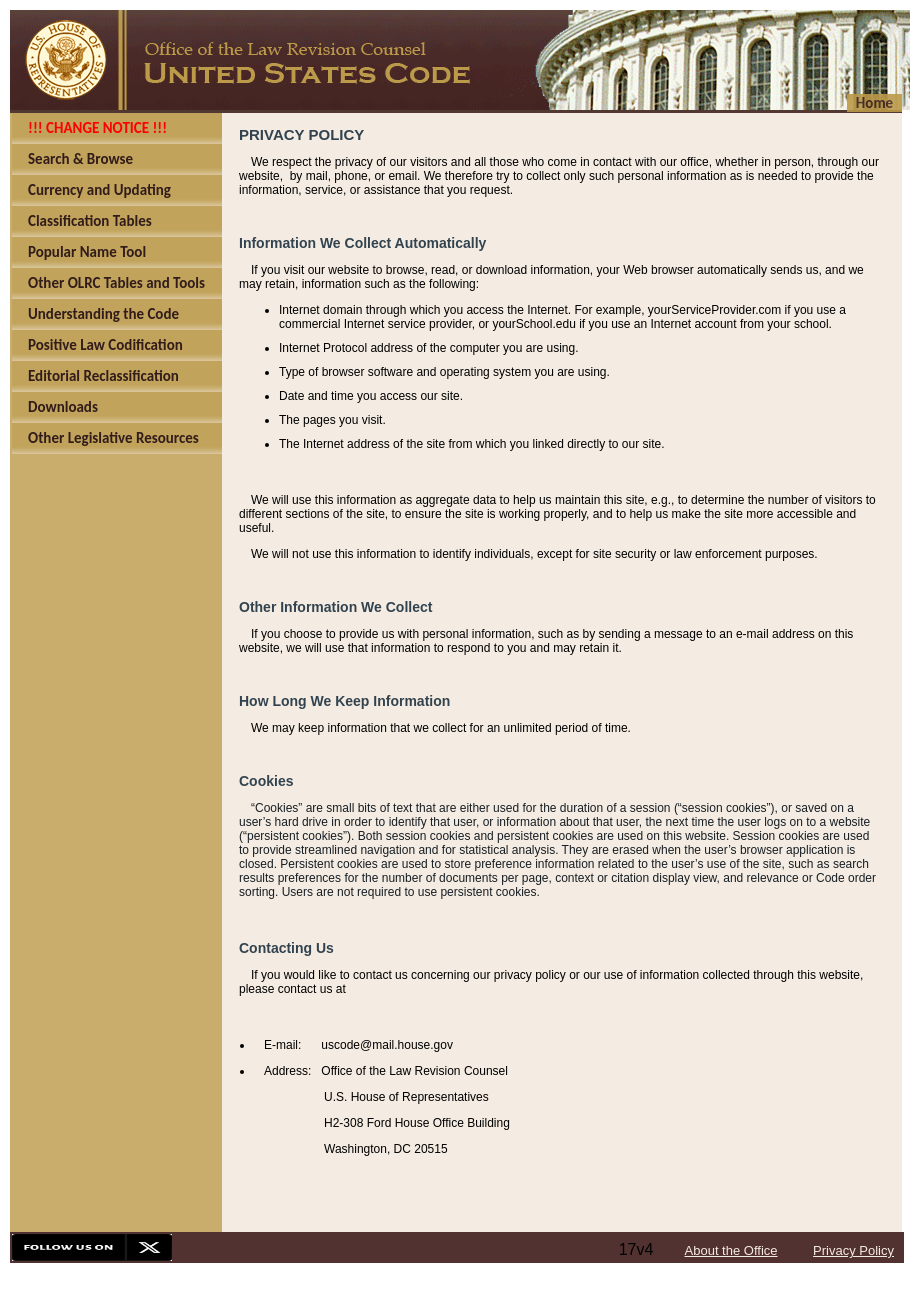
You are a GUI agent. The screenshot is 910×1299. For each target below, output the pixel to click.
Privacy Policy (853, 1250)
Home (874, 103)
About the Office (731, 1250)
